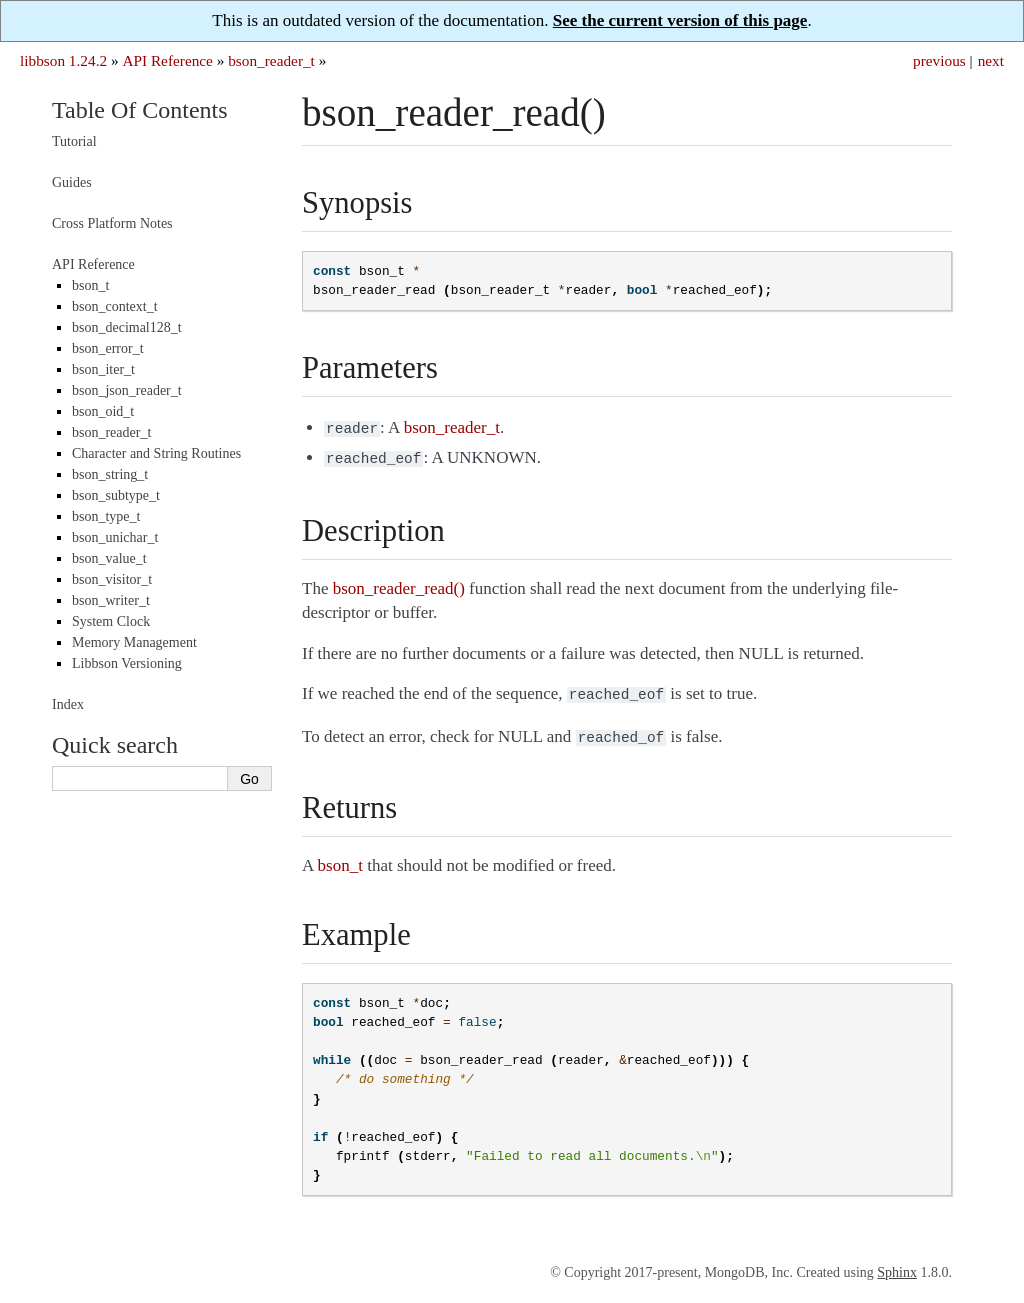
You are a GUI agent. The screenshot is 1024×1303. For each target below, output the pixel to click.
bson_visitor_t (112, 579)
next (991, 60)
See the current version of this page (680, 20)
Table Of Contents (140, 110)
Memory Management (134, 642)
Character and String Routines (156, 453)
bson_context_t (115, 306)
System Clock (111, 621)
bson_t (90, 285)
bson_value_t (109, 558)
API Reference (167, 60)
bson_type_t (106, 516)
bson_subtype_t (116, 495)
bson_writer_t (111, 600)
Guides (72, 182)
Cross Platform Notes (112, 223)
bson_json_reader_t (127, 390)
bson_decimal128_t (127, 327)
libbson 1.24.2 (63, 60)
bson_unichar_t (115, 537)
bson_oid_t (103, 411)
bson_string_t (110, 474)
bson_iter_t (103, 369)
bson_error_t (108, 348)
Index (68, 704)
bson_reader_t (271, 60)
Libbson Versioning (127, 663)
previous (939, 60)
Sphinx (897, 1264)
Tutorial (74, 141)
